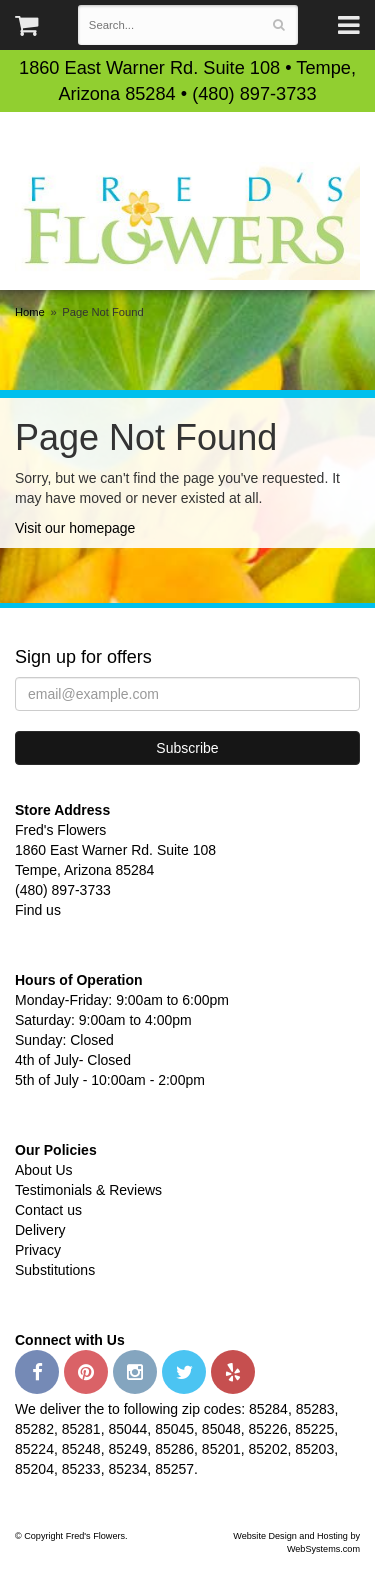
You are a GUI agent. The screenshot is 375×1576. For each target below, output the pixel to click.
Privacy (38, 1250)
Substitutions (55, 1270)
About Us (44, 1170)
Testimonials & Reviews (88, 1190)
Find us (38, 910)
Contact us (48, 1210)
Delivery (40, 1230)
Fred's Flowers (187, 220)
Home (30, 312)
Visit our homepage (75, 528)
